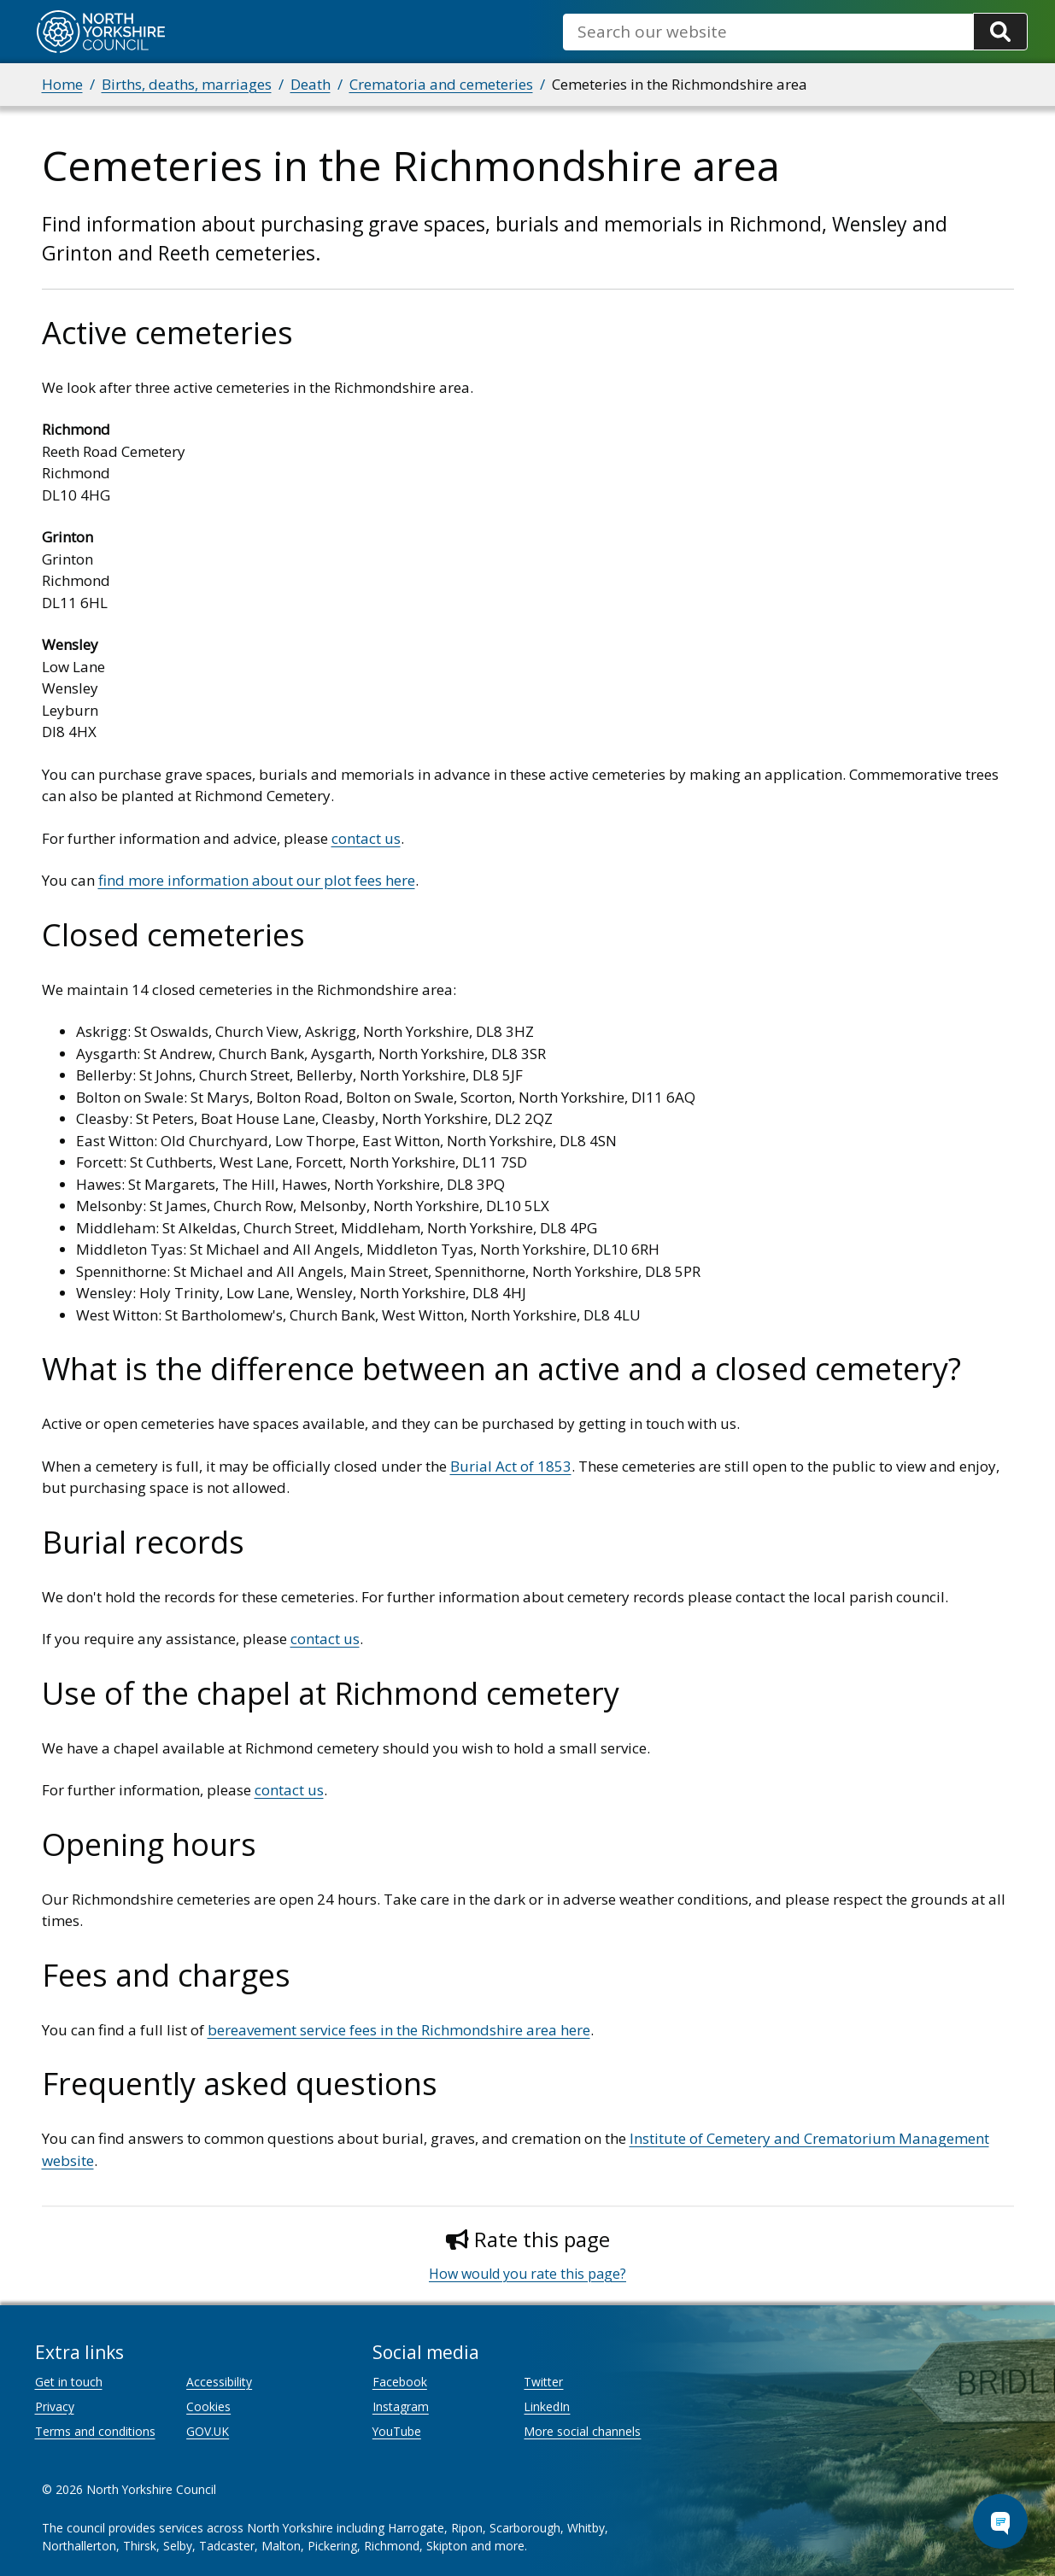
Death (310, 84)
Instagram (400, 2406)
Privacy (54, 2406)
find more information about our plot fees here (256, 880)
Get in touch (69, 2382)
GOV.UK (207, 2431)
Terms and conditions (95, 2431)
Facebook (399, 2382)
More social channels (582, 2431)
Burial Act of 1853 (510, 1466)
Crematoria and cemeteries (441, 84)
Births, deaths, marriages (187, 84)
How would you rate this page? (527, 2273)
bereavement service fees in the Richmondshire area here (399, 2030)
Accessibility (219, 2382)
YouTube (396, 2431)
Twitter (543, 2382)
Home (62, 84)
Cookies (208, 2406)
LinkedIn (547, 2406)
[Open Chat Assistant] (1000, 2521)
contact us (366, 838)
